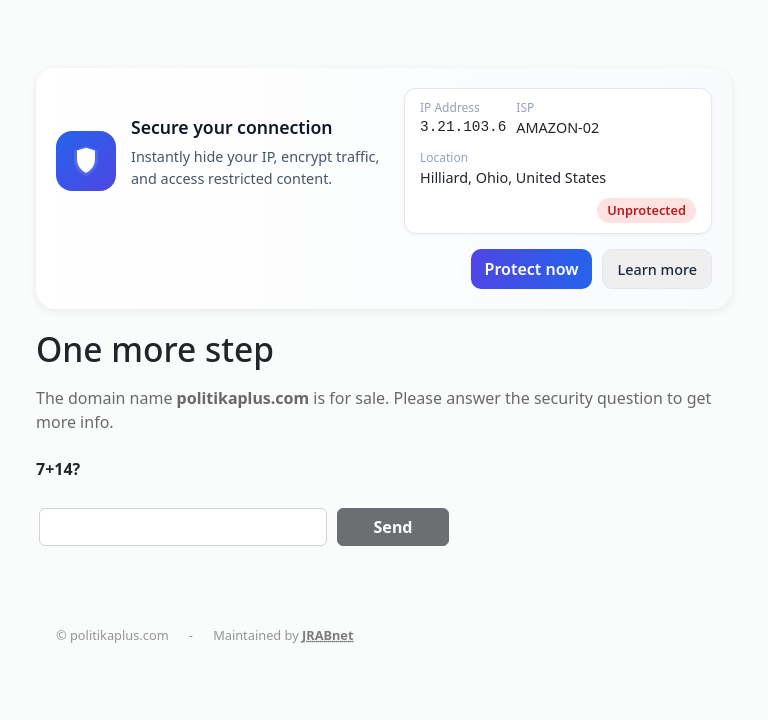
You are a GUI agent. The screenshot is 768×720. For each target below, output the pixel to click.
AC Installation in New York (417, 654)
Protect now (532, 269)
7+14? (58, 469)
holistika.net (675, 635)
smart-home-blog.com (246, 654)
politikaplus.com (565, 635)
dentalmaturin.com (435, 635)
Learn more (657, 269)
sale (370, 398)
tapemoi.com (115, 654)
